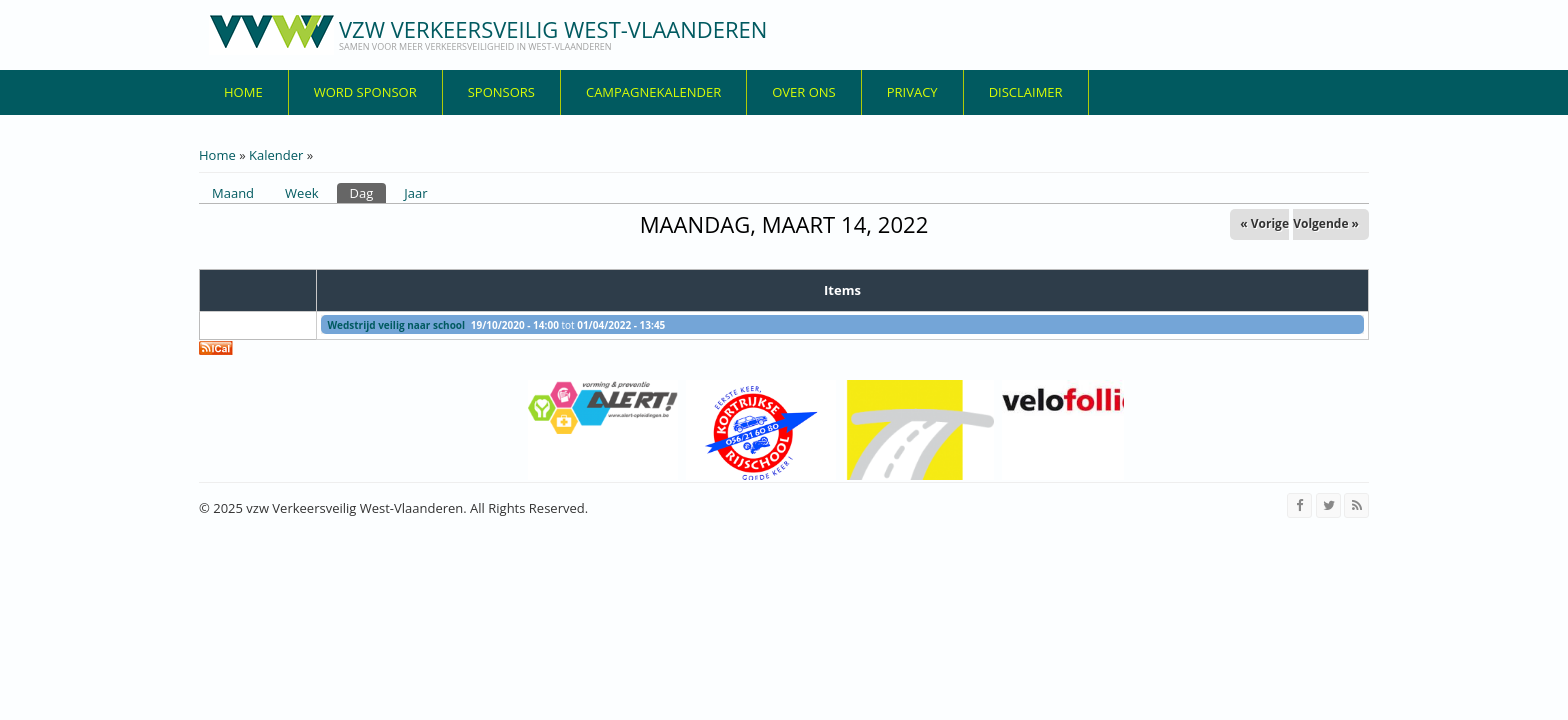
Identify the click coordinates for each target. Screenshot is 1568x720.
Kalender (276, 155)
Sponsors (501, 92)
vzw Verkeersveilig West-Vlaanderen (553, 29)
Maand (233, 193)
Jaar (415, 193)
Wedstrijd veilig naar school (396, 325)
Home (243, 92)
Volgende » (1326, 223)
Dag (368, 192)
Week (301, 193)
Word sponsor (365, 92)
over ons (804, 92)
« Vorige (1264, 223)
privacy (912, 92)
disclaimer (1026, 92)
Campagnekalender (653, 92)
